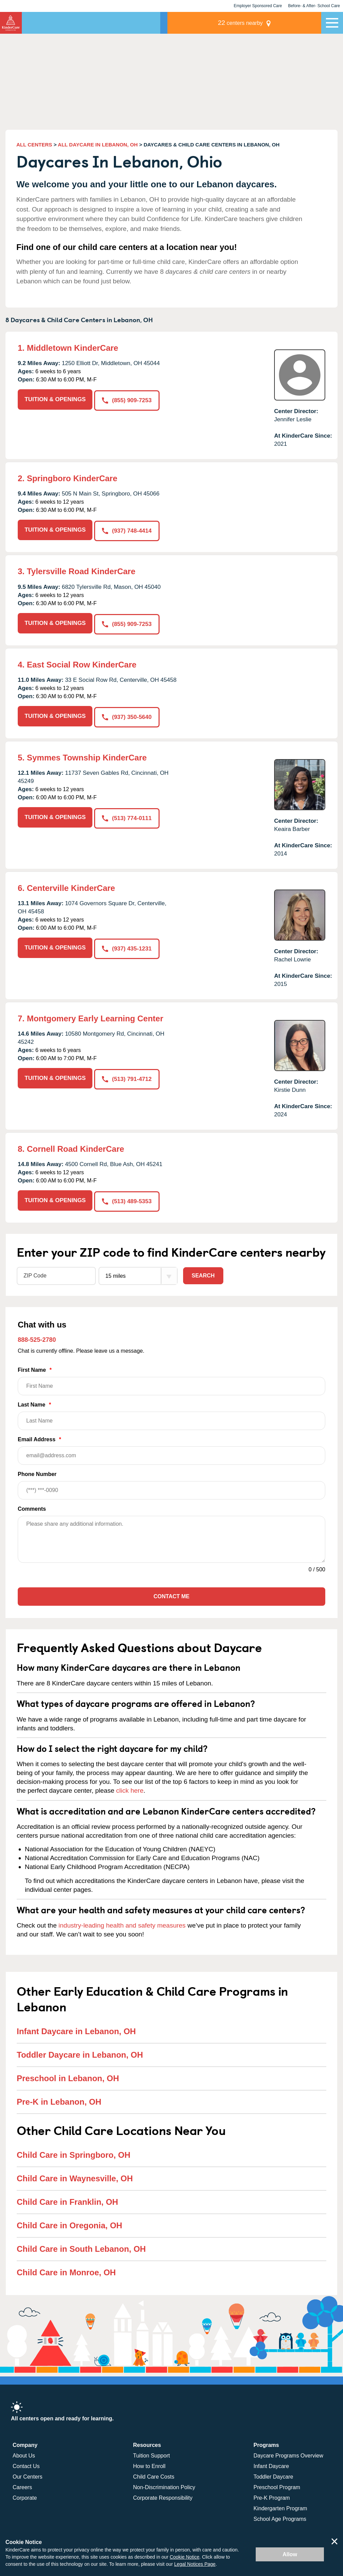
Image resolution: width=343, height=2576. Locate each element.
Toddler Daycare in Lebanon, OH (80, 2050)
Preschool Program (277, 2483)
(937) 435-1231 (127, 944)
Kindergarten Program (280, 2504)
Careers (22, 2483)
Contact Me (171, 1593)
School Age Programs (280, 2515)
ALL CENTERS (34, 144)
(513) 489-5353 (127, 1197)
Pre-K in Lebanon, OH (59, 2097)
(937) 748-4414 (127, 530)
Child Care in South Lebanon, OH (81, 2244)
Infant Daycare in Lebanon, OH (76, 2027)
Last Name (171, 1412)
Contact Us (26, 2462)
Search (203, 1271)
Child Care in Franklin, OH (67, 2197)
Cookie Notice (184, 2557)
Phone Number (171, 1481)
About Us (24, 2451)
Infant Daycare (271, 2462)
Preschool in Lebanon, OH (68, 2074)
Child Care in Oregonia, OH (69, 2221)
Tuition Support (151, 2451)
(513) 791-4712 (127, 1075)
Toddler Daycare (274, 2473)
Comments (32, 1505)
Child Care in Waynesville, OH (75, 2174)
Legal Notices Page (194, 2564)
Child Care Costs (153, 2473)
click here (130, 1786)
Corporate (25, 2494)
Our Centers (27, 2473)
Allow (290, 2554)
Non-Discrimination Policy (164, 2483)
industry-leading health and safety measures (122, 1921)
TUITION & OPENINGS (55, 399)
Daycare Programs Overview (289, 2451)
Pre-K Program (272, 2494)
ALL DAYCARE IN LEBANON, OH (98, 144)
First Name (171, 1377)
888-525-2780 (37, 1335)
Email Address (171, 1447)
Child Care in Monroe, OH (66, 2268)
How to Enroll (149, 2462)
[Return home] (11, 23)
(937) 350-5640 (127, 714)
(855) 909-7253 (127, 399)
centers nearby (273, 22)
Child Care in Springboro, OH (73, 2150)
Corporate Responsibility (162, 2494)
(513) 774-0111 (127, 814)
